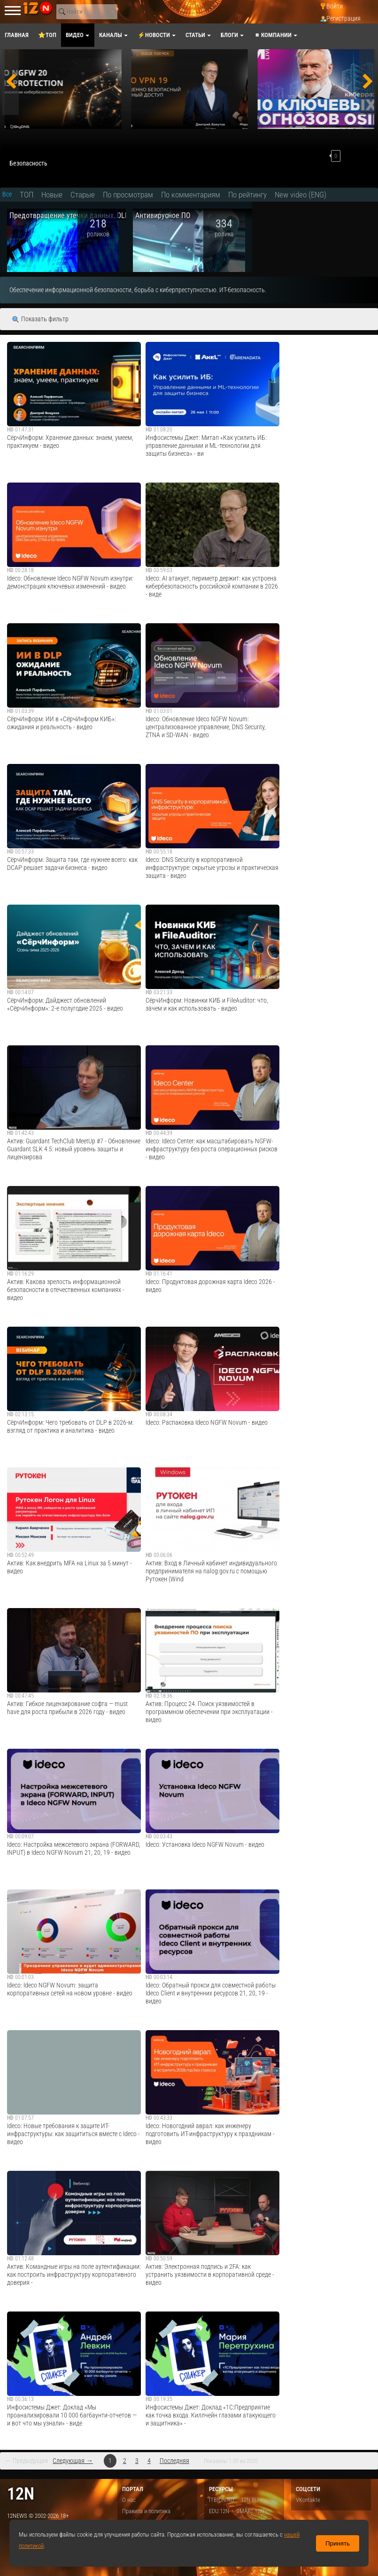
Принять (337, 2543)
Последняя (174, 2461)
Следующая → (73, 2461)
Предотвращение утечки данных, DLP (69, 215)
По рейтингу (247, 194)
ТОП (26, 194)
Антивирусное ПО (163, 215)
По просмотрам (128, 194)
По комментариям (190, 194)
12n (20, 2493)
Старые (82, 194)
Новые (51, 194)
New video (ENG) (300, 194)
